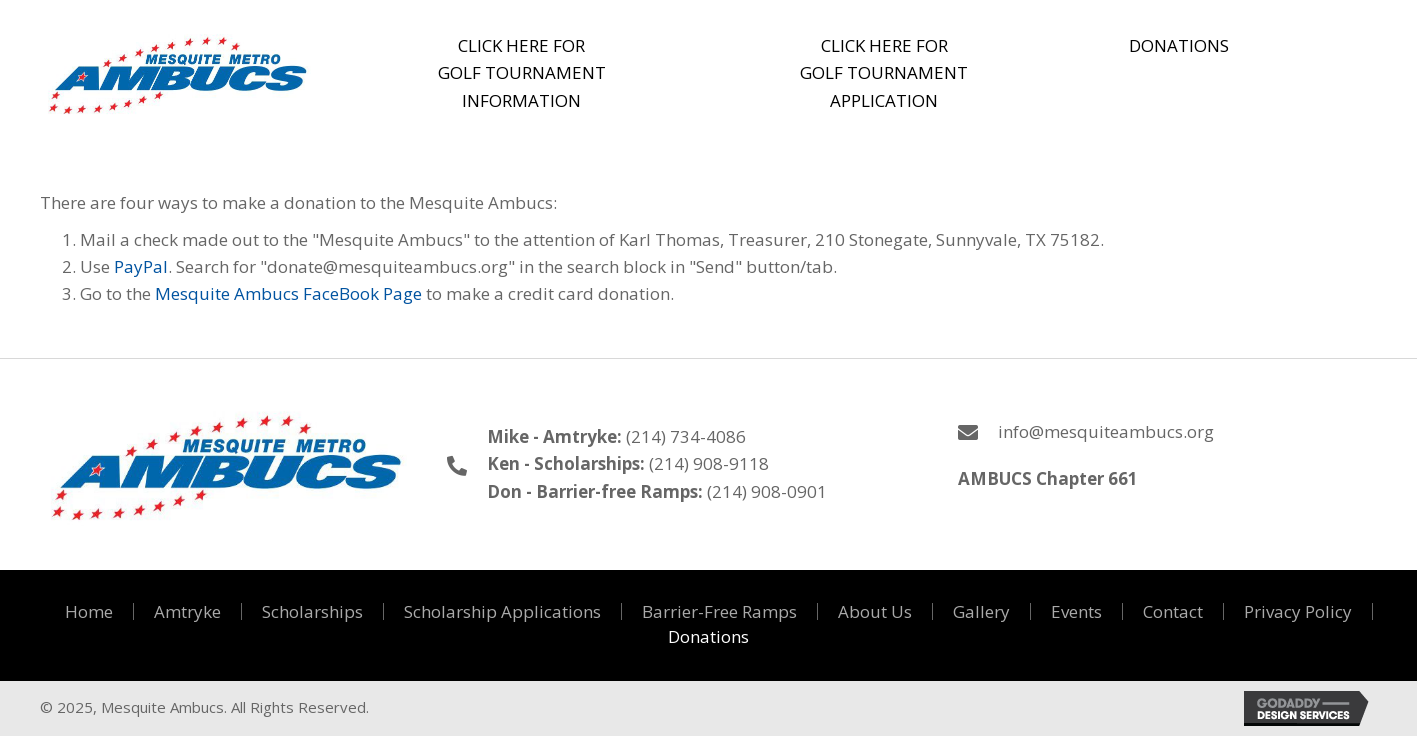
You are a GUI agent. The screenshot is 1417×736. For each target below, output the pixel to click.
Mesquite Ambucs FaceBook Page (288, 293)
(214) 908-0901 (767, 491)
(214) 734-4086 (686, 436)
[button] (522, 73)
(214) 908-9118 (709, 463)
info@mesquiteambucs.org (1106, 431)
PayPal (141, 266)
